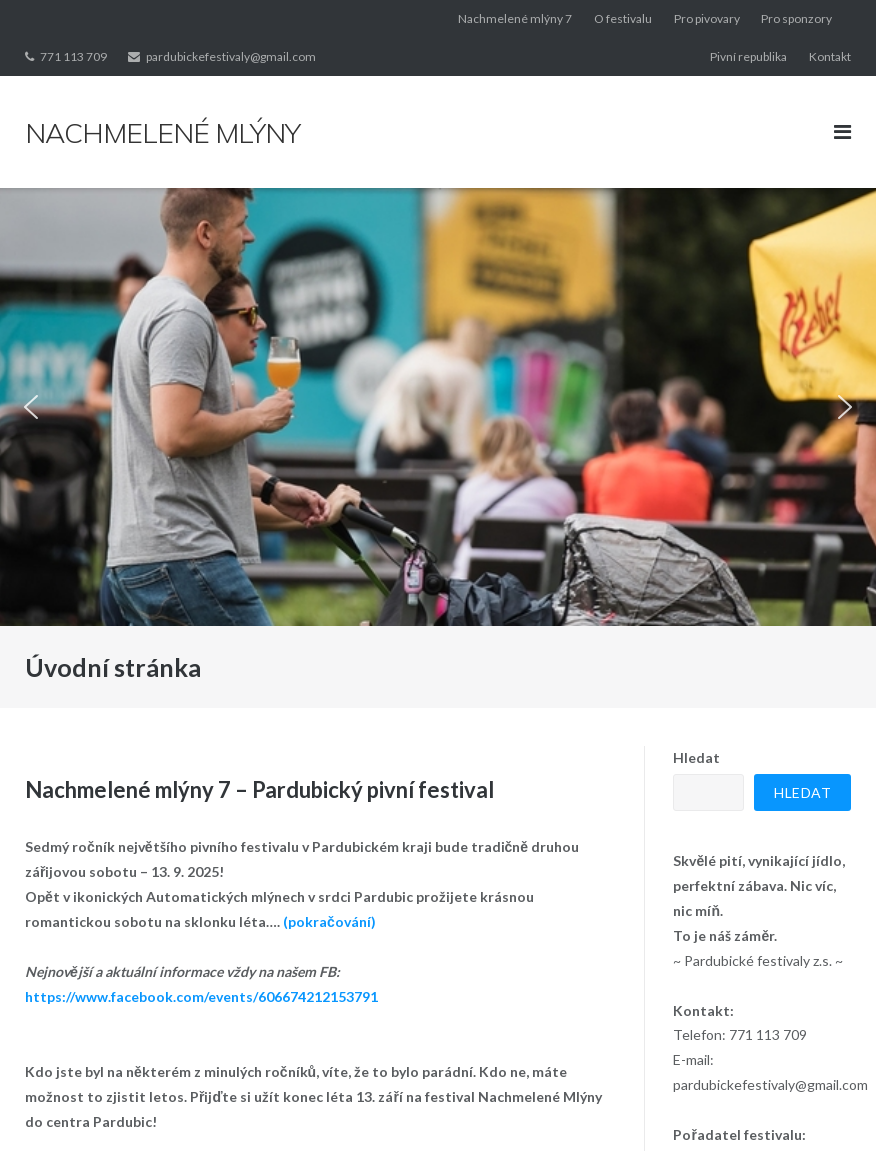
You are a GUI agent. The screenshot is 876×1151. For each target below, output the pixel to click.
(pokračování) (329, 921)
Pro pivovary (707, 18)
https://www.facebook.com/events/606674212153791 (201, 996)
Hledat (696, 757)
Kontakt (830, 56)
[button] (31, 407)
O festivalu (623, 18)
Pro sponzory (796, 18)
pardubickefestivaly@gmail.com (231, 56)
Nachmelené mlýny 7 (515, 18)
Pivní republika (748, 56)
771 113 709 (73, 56)
